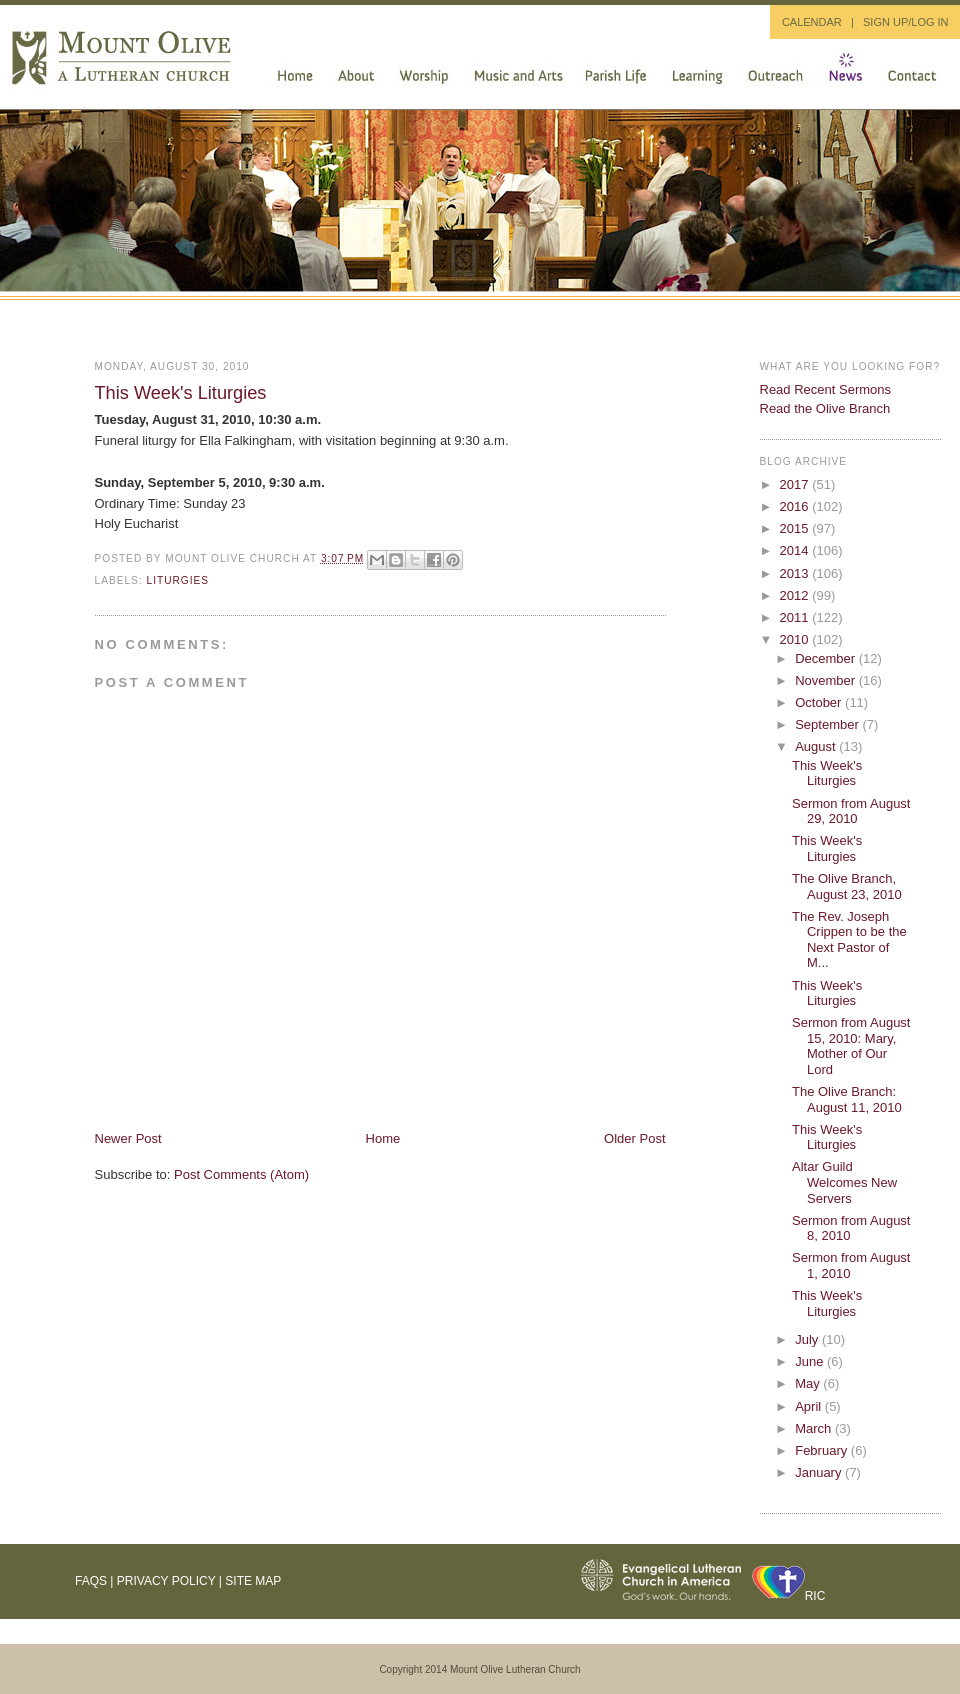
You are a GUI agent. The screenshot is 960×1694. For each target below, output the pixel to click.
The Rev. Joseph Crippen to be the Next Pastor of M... (849, 940)
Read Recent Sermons (826, 389)
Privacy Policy (166, 1581)
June (811, 1361)
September (828, 724)
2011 (796, 617)
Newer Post (128, 1138)
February (823, 1450)
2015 (796, 528)
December (827, 658)
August (817, 746)
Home (383, 1138)
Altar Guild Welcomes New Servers (844, 1182)
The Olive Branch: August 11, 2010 (847, 1099)
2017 (796, 484)
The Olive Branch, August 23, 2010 (847, 886)
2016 (796, 506)
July (808, 1339)
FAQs (91, 1581)
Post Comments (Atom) (241, 1174)
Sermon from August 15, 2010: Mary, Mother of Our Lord (851, 1046)
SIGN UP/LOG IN (906, 22)
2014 (796, 550)
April (810, 1406)
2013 (796, 573)
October (820, 702)
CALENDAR (812, 22)
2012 (796, 595)
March (815, 1428)
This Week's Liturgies (181, 393)
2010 (796, 639)
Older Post (634, 1138)
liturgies (178, 580)
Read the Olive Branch (825, 408)
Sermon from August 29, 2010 (851, 811)
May (809, 1383)
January (820, 1472)
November (827, 680)
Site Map (253, 1581)
